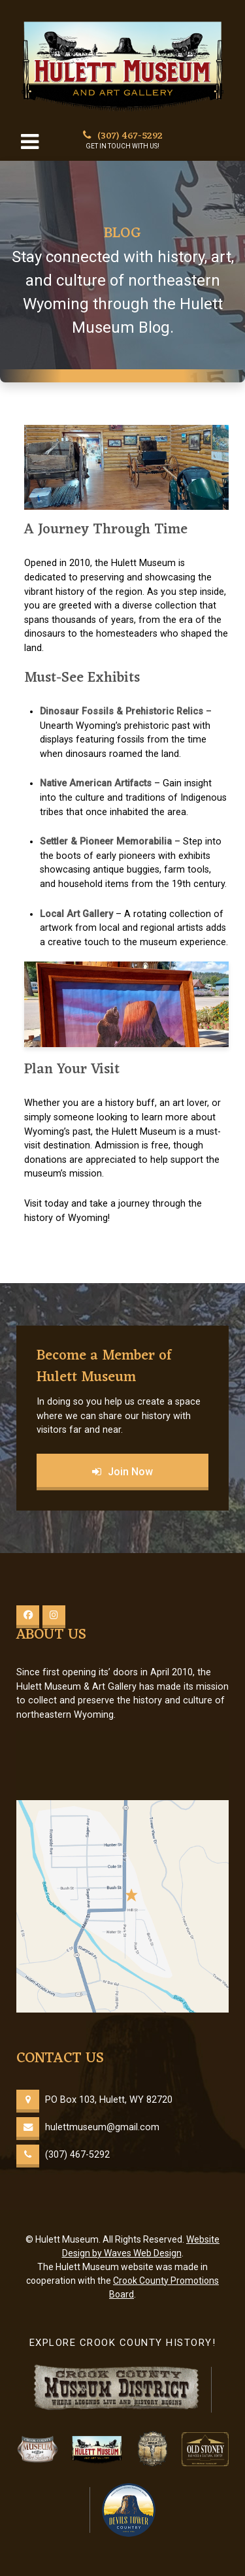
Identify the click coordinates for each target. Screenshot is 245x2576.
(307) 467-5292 (123, 136)
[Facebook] (27, 1616)
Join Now (122, 1471)
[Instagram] (53, 1616)
